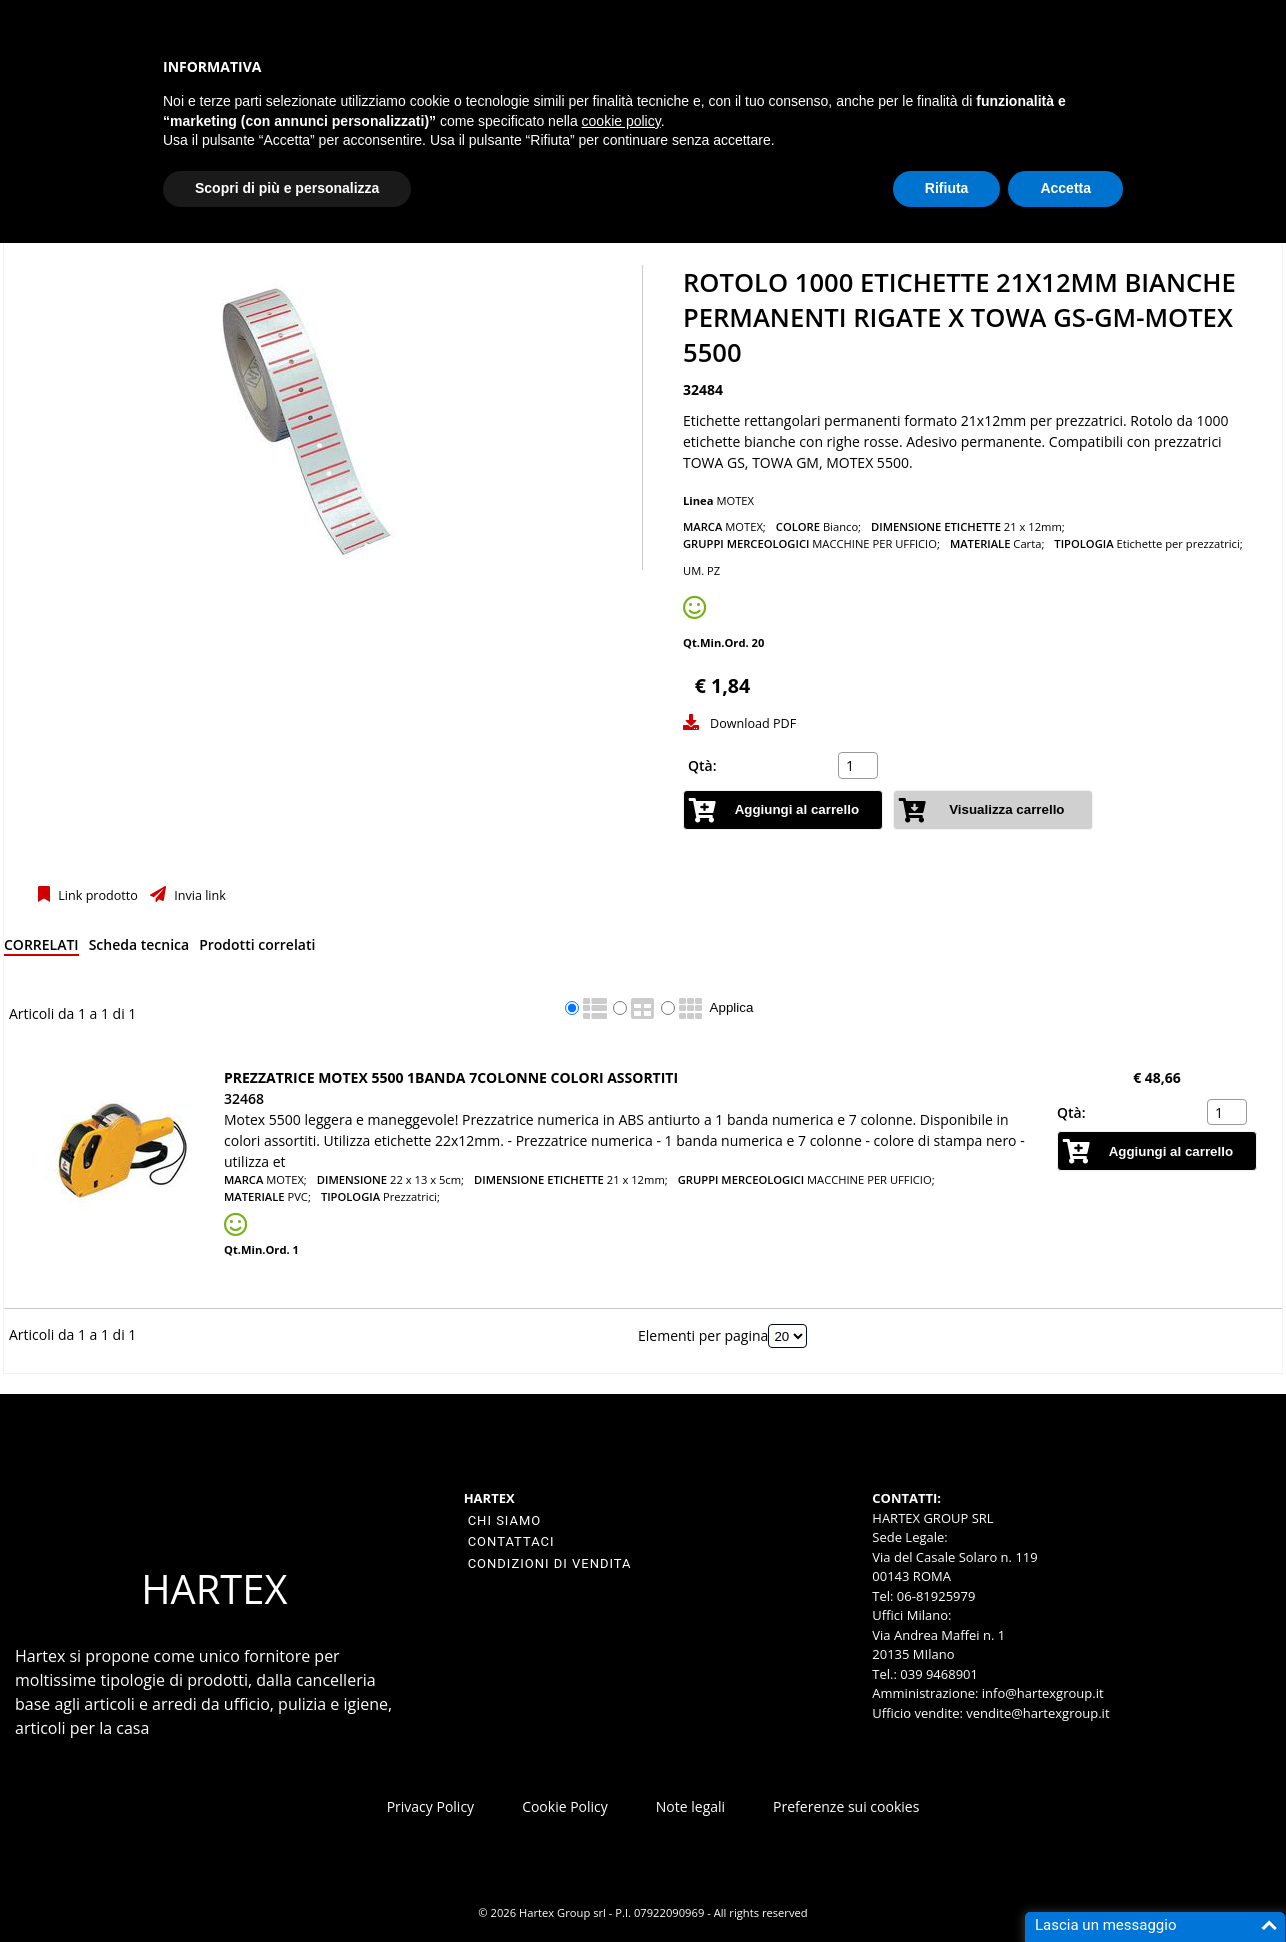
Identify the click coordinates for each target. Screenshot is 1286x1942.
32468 (244, 1098)
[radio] (572, 1008)
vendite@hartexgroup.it (1037, 1713)
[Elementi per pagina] (787, 1336)
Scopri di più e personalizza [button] (287, 188)
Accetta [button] (1065, 188)
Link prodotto (96, 895)
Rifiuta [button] (947, 188)
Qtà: (702, 765)
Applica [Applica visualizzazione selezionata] (732, 1007)
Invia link (198, 895)
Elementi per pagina (703, 1335)
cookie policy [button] (621, 121)
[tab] (41, 948)
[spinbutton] (860, 766)
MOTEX (735, 500)
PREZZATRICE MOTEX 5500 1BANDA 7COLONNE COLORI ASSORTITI (451, 1077)
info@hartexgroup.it (1040, 1693)
